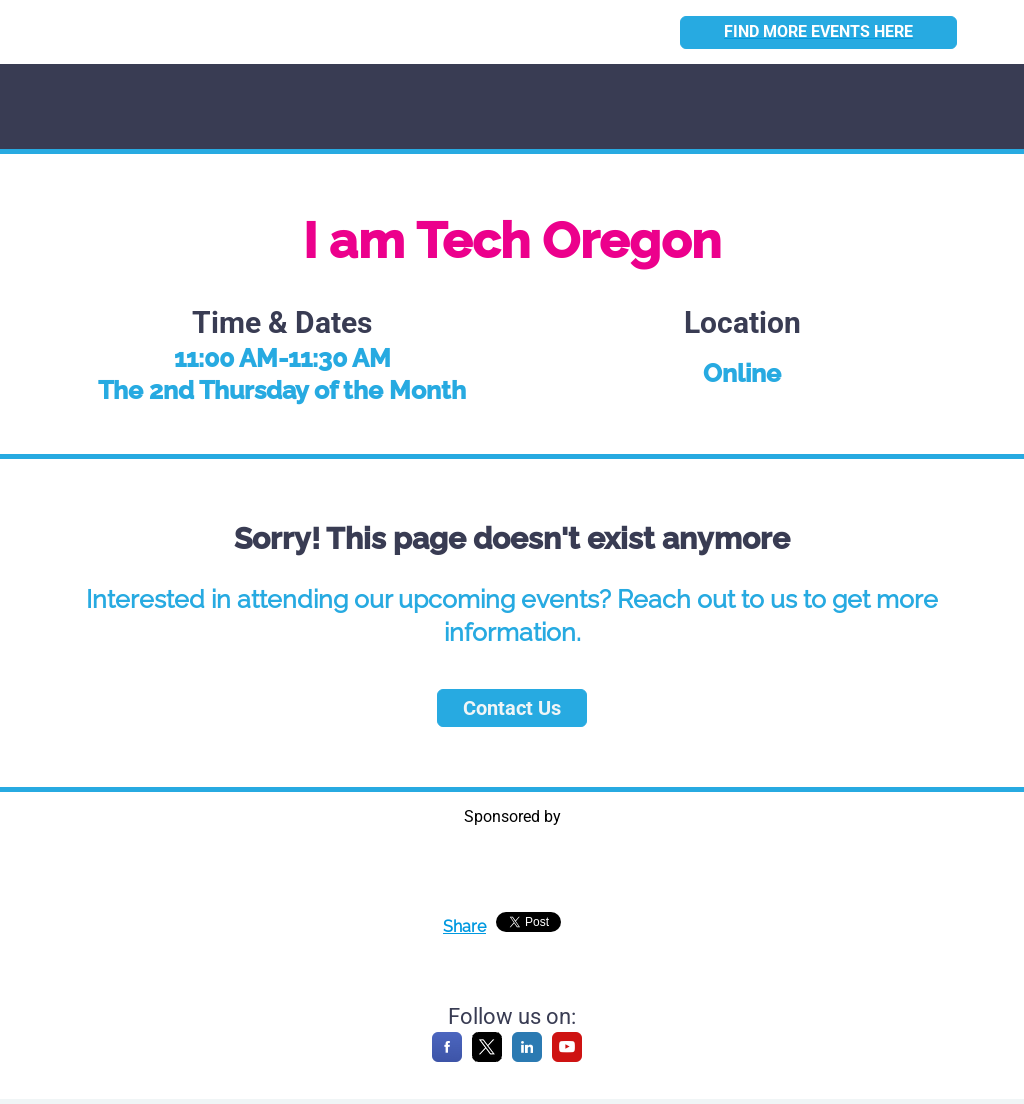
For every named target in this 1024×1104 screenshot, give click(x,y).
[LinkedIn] (527, 1056)
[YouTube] (567, 1056)
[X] (487, 1056)
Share (464, 926)
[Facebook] (447, 1056)
